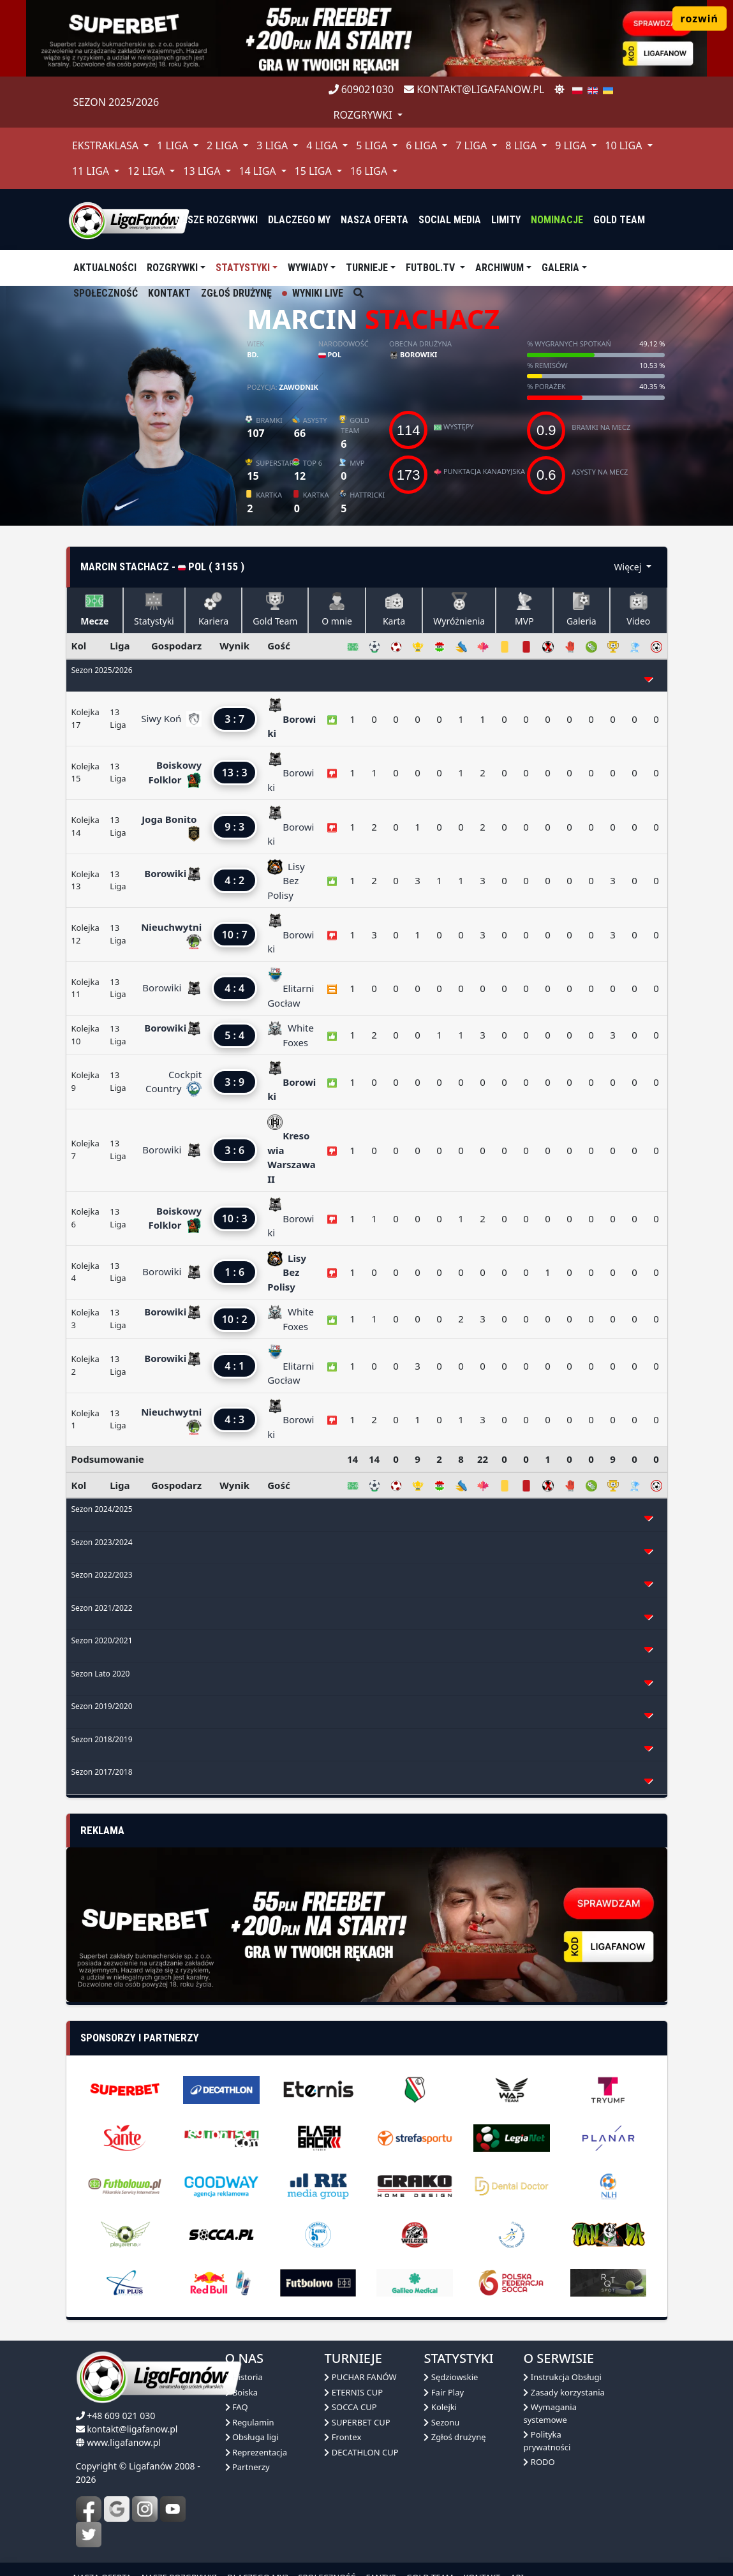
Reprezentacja (256, 2452)
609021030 (361, 89)
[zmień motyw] (559, 89)
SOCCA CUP (350, 2407)
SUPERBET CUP (357, 2422)
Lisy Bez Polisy (285, 880)
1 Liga (174, 145)
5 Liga (373, 145)
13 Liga (203, 171)
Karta (394, 609)
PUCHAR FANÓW (360, 2377)
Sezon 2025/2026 (116, 102)
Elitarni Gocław (290, 988)
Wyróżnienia (459, 609)
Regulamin (249, 2422)
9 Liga (572, 145)
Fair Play (444, 2392)
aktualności (105, 268)
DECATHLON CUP (361, 2452)
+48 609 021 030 (121, 2415)
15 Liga (314, 171)
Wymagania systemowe (550, 2413)
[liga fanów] (128, 219)
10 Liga (624, 145)
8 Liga (522, 145)
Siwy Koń (163, 718)
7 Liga (472, 145)
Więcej (629, 567)
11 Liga (92, 171)
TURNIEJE (367, 268)
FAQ (236, 2407)
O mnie (337, 609)
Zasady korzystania (563, 2392)
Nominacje (557, 220)
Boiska (241, 2392)
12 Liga (147, 171)
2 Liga (224, 145)
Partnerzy (247, 2467)
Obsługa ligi (252, 2437)
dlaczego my (299, 220)
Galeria (560, 268)
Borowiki (413, 354)
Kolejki (440, 2407)
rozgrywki (364, 115)
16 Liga (370, 171)
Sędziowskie (451, 2377)
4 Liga (323, 145)
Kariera (213, 609)
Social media (449, 220)
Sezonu (441, 2422)
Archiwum (499, 268)
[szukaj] (358, 293)
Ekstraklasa (106, 145)
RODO (538, 2462)
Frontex (342, 2437)
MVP (524, 609)
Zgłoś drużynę (236, 293)
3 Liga (273, 145)
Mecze (94, 609)
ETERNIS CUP (353, 2392)
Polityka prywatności (546, 2441)
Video (638, 609)
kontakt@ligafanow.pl (474, 89)
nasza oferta (374, 220)
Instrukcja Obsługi (562, 2377)
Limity (506, 220)
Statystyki (243, 268)
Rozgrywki (172, 268)
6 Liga (423, 145)
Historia (244, 2377)
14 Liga (258, 171)
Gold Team (619, 220)
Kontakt (169, 293)
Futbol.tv (431, 268)
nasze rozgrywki (216, 220)
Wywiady (308, 268)
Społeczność (105, 293)
